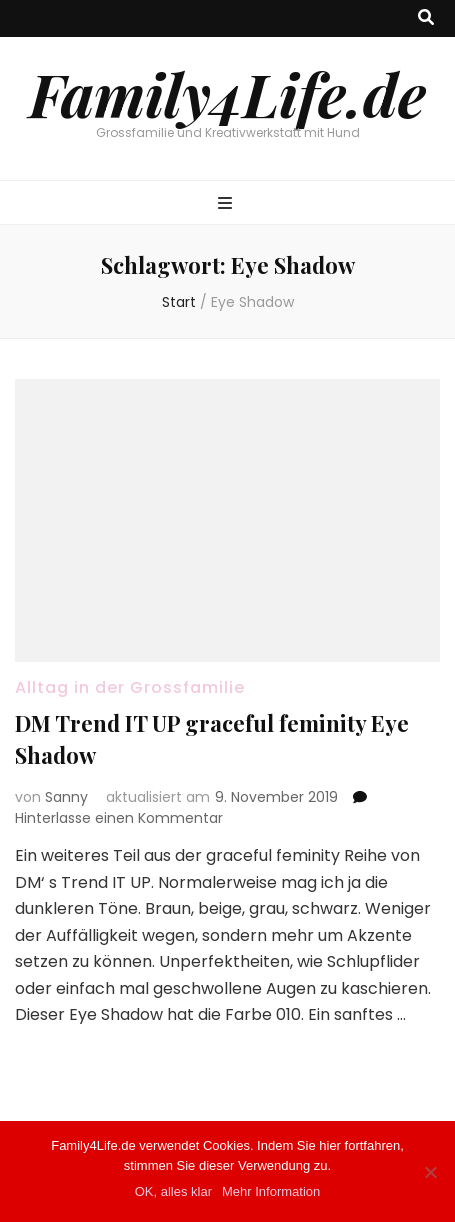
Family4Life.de (227, 93)
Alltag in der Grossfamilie (130, 687)
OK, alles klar (173, 1191)
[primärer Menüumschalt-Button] (227, 204)
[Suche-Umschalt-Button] (426, 18)
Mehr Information (271, 1191)
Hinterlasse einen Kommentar (119, 818)
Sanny (66, 797)
